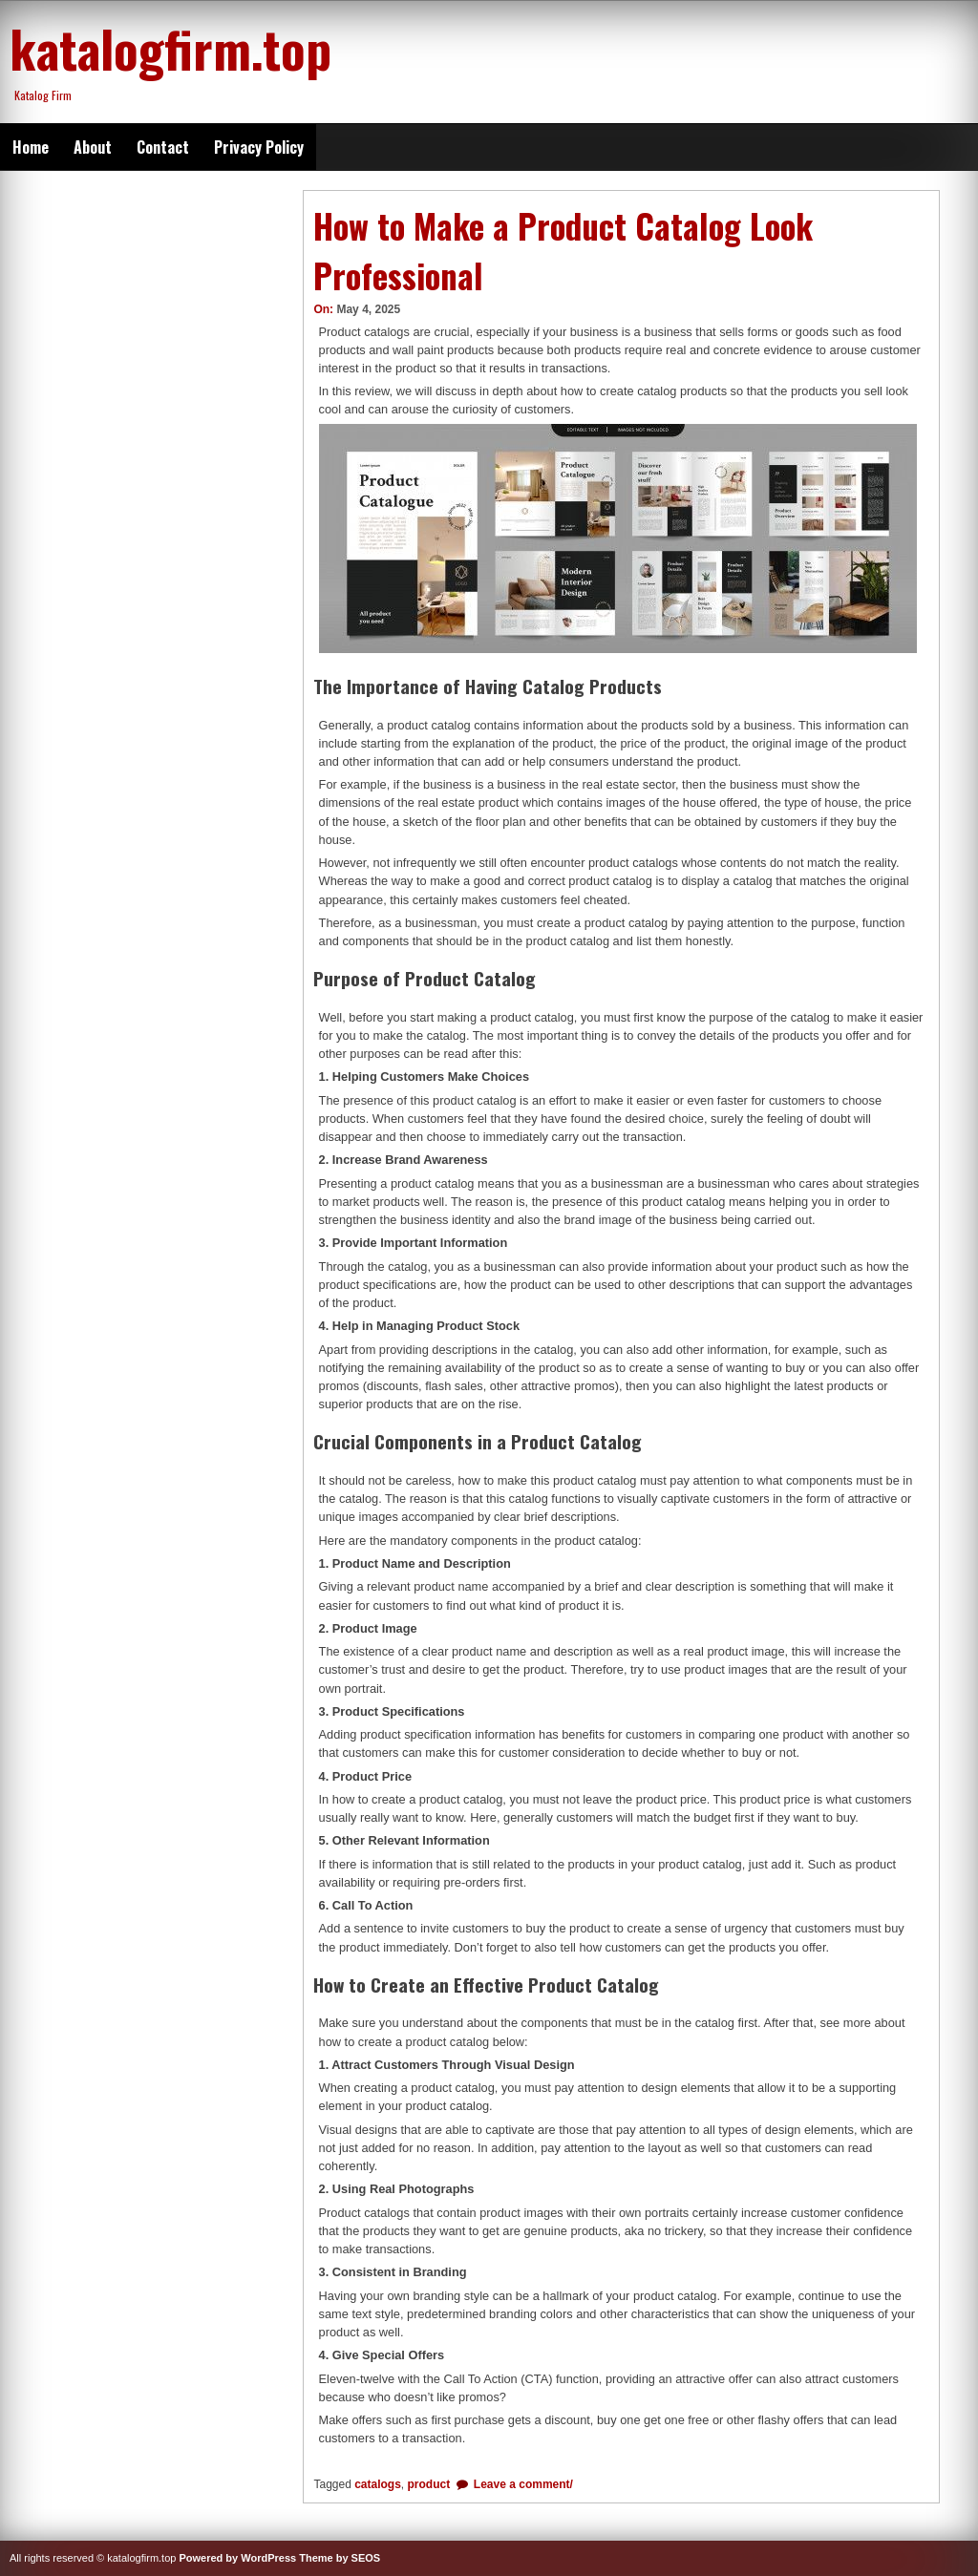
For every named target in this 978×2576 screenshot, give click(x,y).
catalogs (377, 2484)
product (429, 2484)
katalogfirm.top (170, 48)
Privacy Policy (259, 147)
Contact (163, 147)
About (93, 147)
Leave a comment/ (522, 2484)
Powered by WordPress (237, 2558)
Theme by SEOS (339, 2558)
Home (30, 147)
